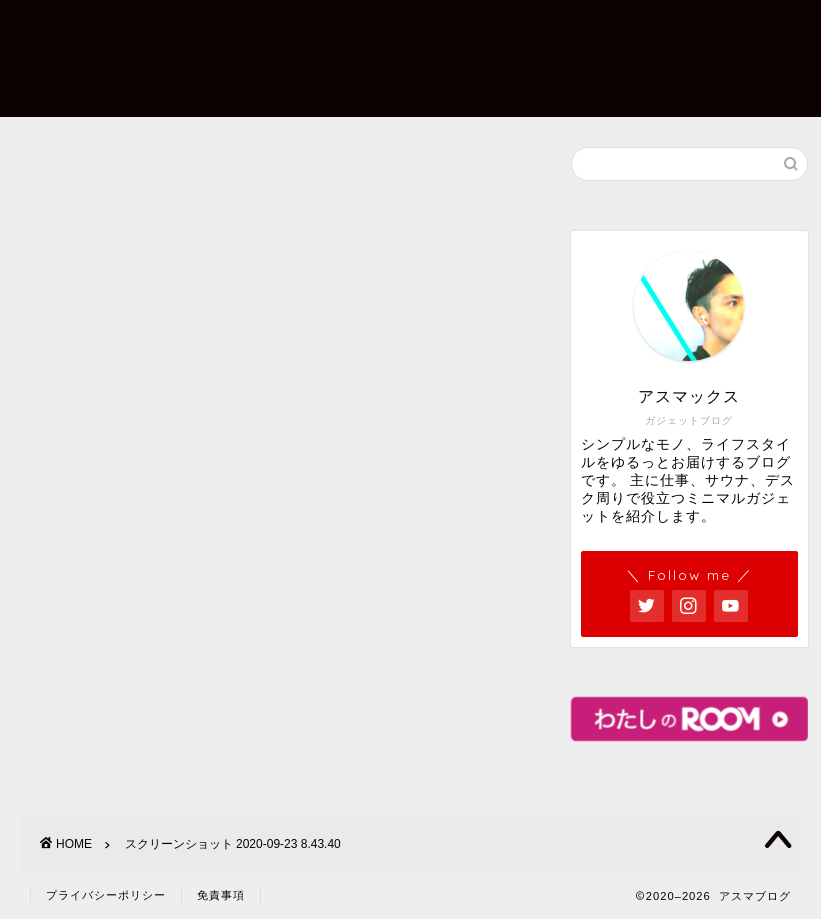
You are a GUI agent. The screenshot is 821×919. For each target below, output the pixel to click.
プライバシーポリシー (255, 71)
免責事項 (221, 895)
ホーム (199, 31)
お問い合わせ (427, 31)
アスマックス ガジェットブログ (89, 57)
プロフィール (301, 31)
